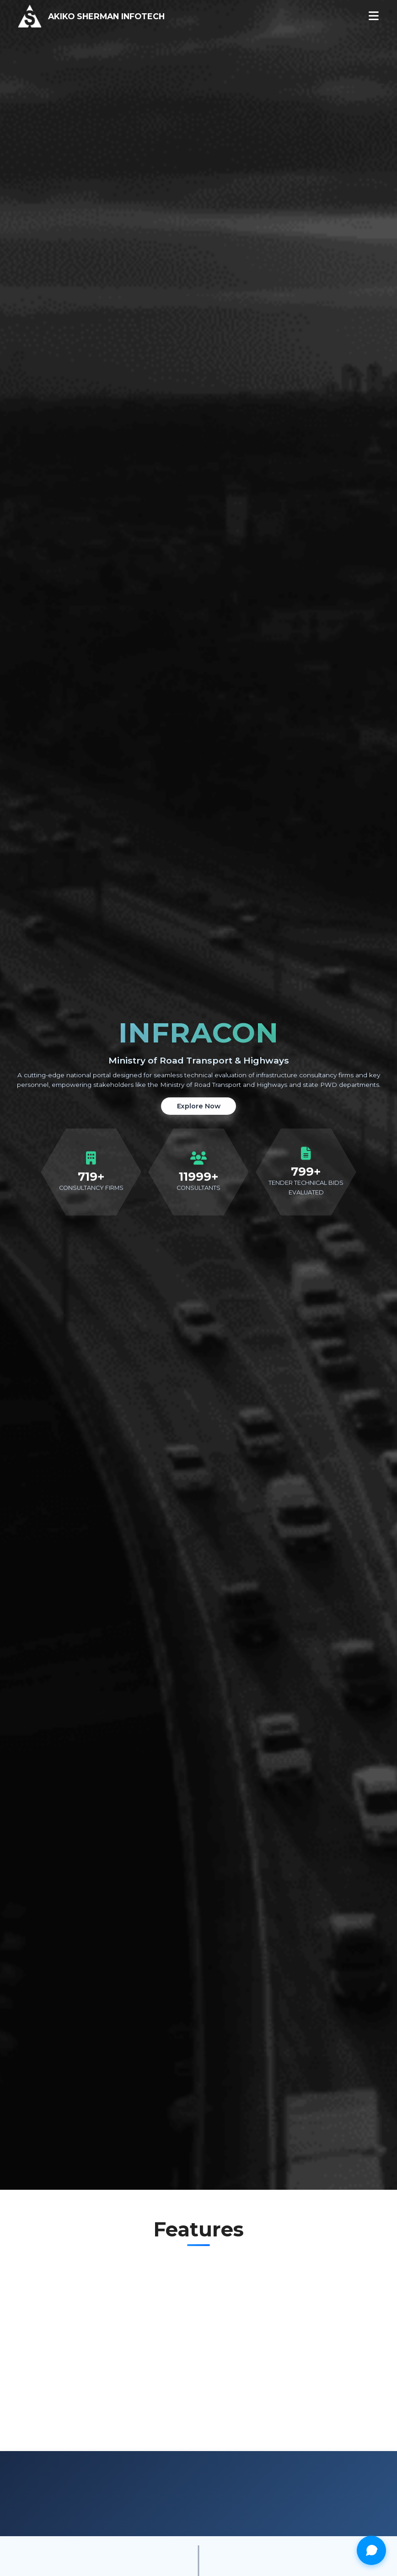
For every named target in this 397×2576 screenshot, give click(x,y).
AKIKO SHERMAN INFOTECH (106, 16)
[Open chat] (371, 2550)
